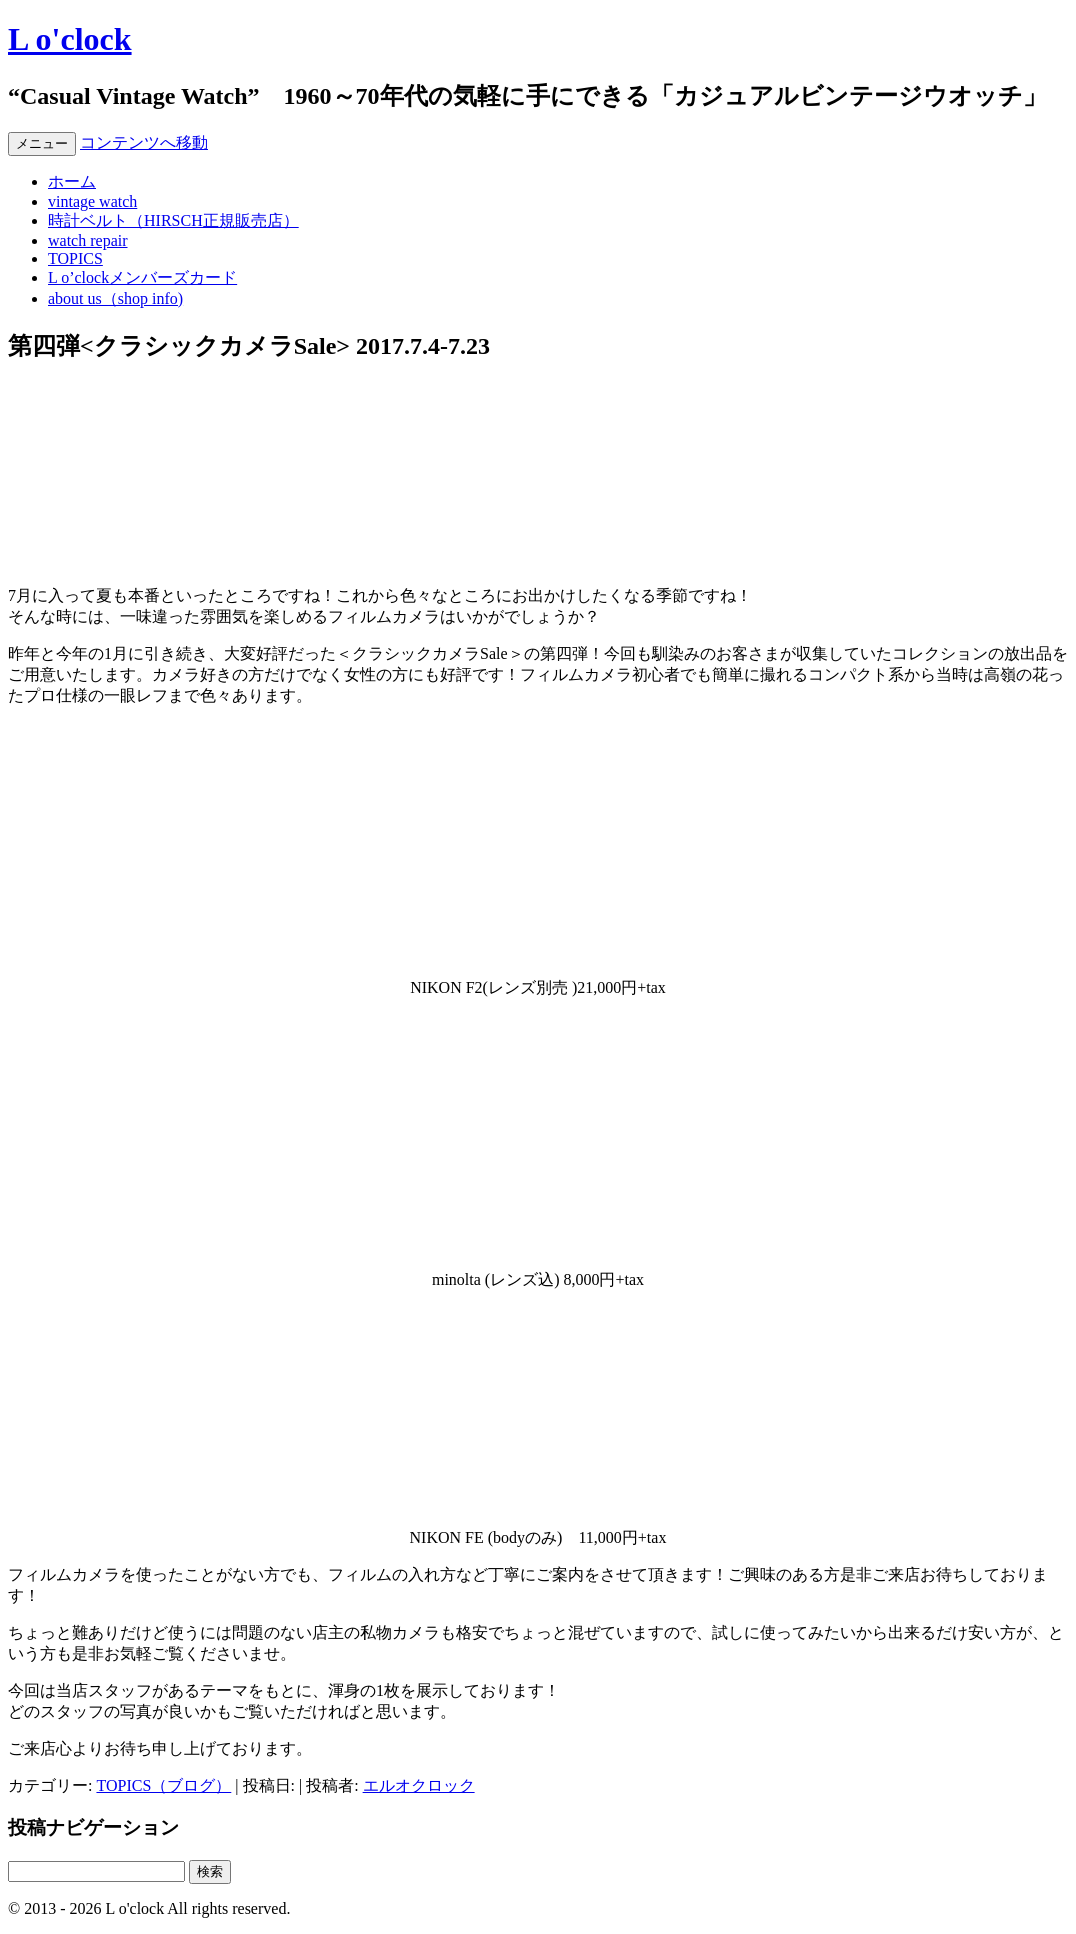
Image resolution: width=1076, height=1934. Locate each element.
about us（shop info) (115, 298)
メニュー (42, 143)
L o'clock (70, 39)
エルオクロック (419, 1785)
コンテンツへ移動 (144, 142)
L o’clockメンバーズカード (142, 277)
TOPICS (75, 258)
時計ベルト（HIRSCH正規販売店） (173, 220)
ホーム (72, 181)
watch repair (88, 240)
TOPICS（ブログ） (163, 1785)
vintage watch (92, 201)
